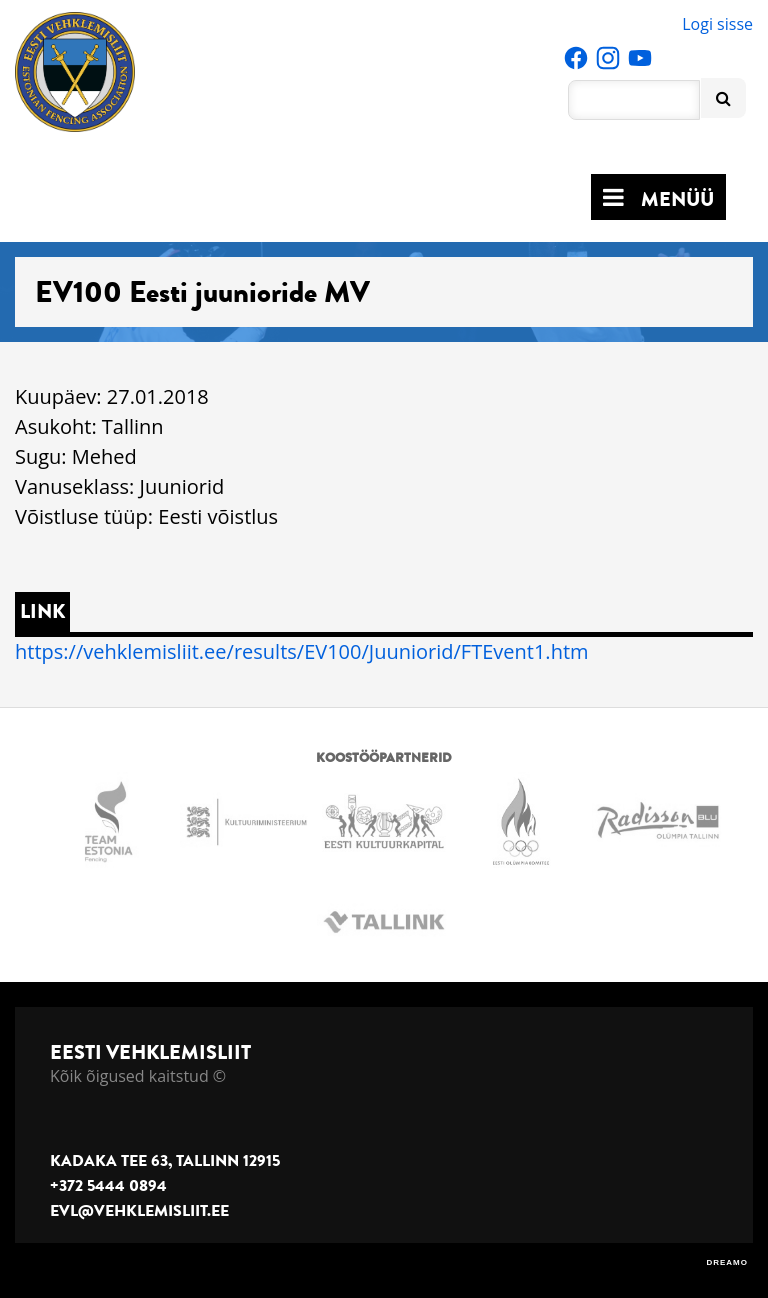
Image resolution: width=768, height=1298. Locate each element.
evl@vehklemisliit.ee (139, 1211)
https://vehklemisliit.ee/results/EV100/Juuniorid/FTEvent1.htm (302, 651)
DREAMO (727, 1262)
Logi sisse (717, 24)
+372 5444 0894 (108, 1186)
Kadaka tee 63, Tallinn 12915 (165, 1161)
